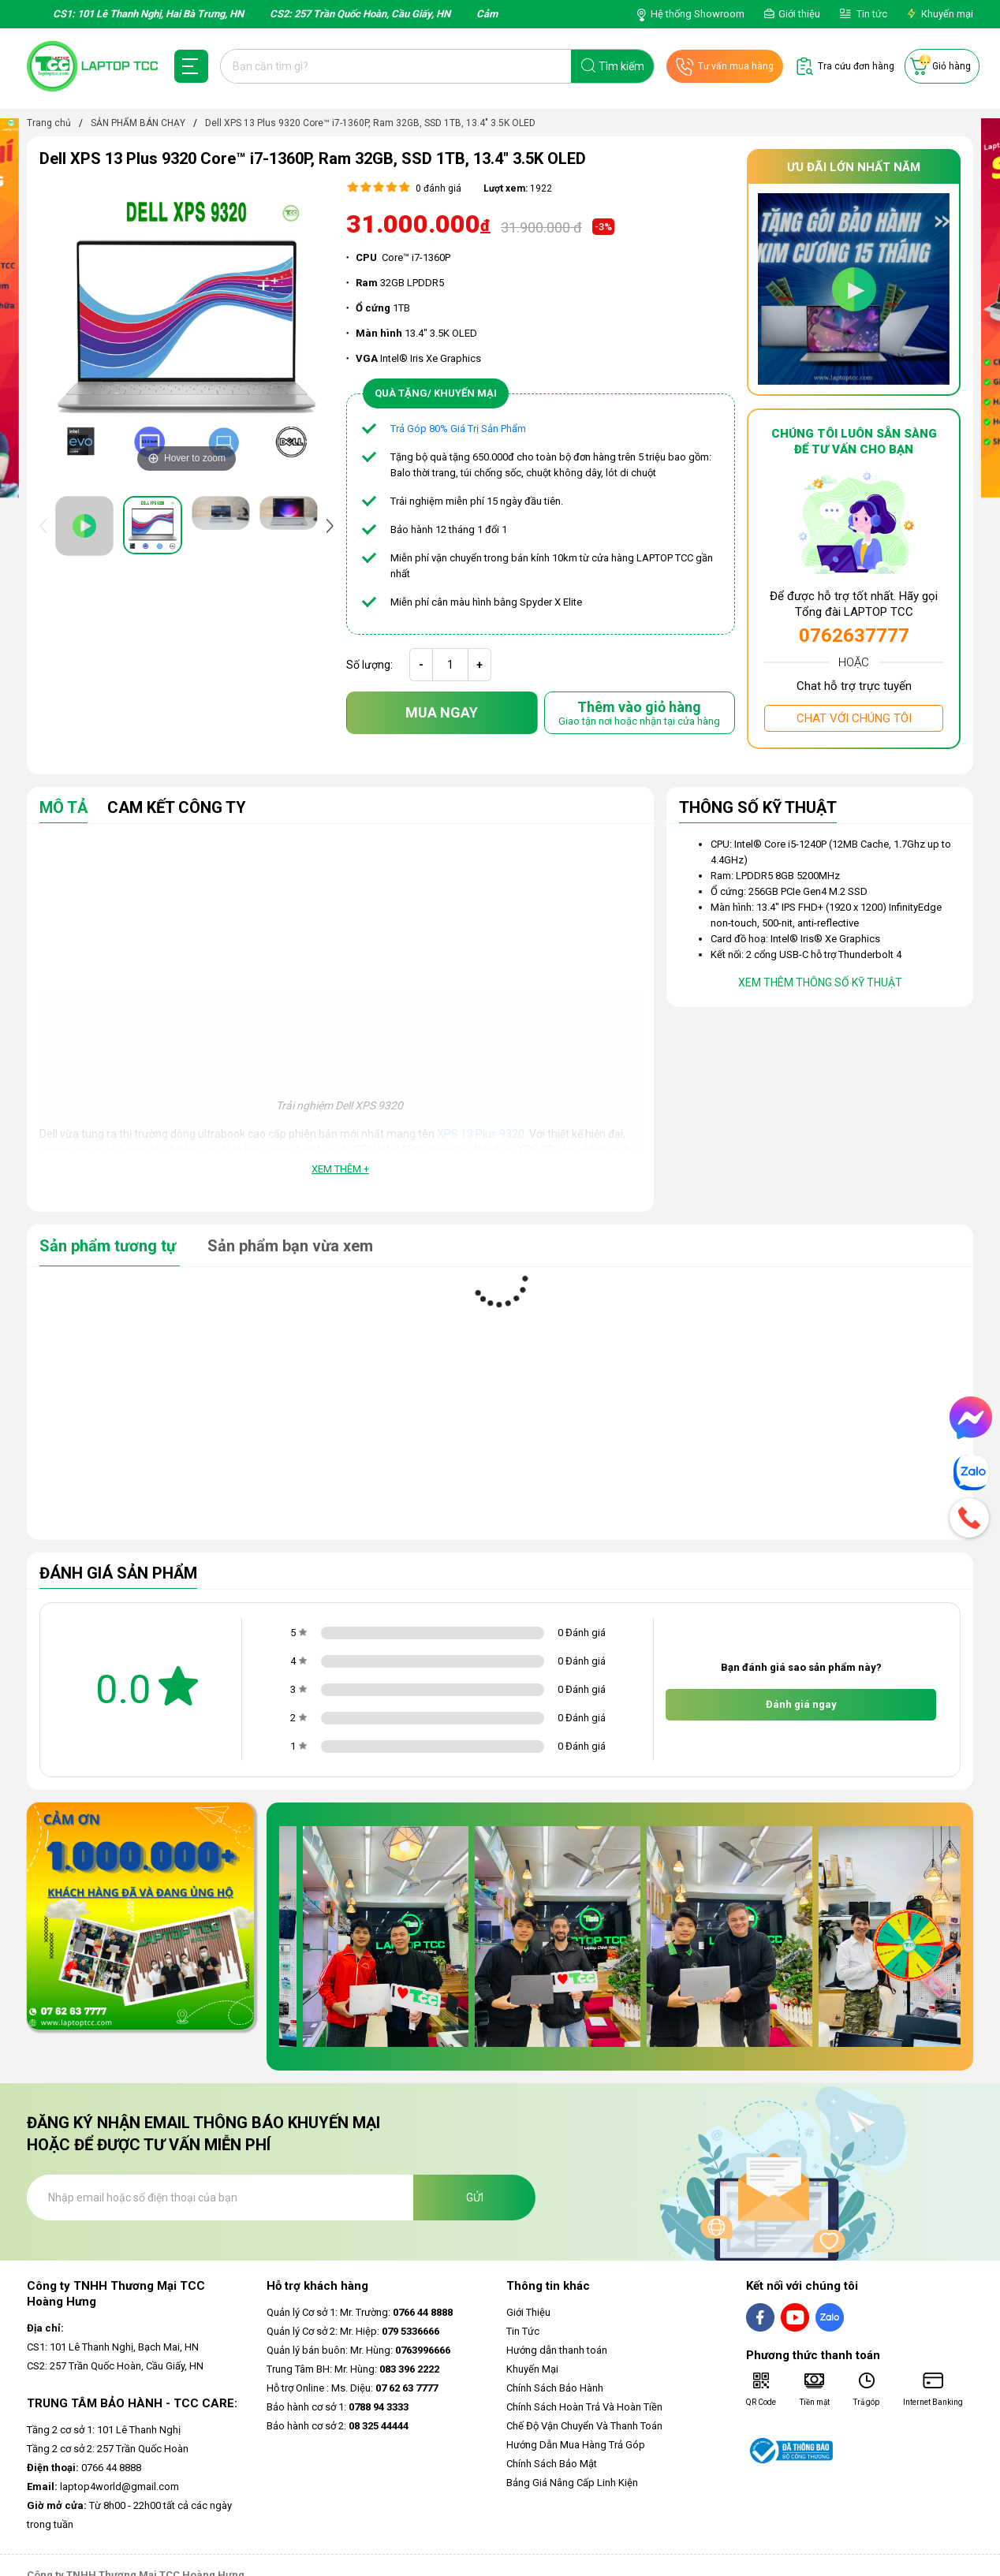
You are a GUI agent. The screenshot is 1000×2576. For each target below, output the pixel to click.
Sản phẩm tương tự (109, 1245)
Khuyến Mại (532, 2369)
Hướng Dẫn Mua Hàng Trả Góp (575, 2445)
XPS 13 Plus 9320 (480, 1134)
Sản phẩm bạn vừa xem (290, 1245)
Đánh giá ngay (801, 1704)
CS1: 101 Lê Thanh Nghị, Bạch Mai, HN (113, 2347)
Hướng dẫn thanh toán (556, 2350)
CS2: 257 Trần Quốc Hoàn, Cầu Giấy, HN (115, 2366)
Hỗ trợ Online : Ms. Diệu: (352, 2388)
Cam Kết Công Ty (176, 808)
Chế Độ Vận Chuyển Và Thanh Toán (584, 2426)
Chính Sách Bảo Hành (554, 2388)
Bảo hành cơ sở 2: (338, 2426)
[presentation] (46, 526)
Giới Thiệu (528, 2312)
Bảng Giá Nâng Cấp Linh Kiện (572, 2482)
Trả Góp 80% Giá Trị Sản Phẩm (458, 428)
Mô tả (63, 808)
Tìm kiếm (621, 66)
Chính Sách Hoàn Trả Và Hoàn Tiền (584, 2407)
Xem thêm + (340, 1169)
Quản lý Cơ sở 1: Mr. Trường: (360, 2312)
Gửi (474, 2197)
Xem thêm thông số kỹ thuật (820, 982)
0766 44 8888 (84, 2467)
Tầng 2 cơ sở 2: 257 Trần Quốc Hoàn (107, 2449)
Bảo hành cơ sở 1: (338, 2407)
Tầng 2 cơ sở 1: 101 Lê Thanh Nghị (104, 2430)
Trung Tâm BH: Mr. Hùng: (353, 2369)
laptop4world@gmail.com (103, 2486)
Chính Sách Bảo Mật (551, 2464)
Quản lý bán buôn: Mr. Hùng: (358, 2350)
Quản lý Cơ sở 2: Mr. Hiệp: (353, 2331)
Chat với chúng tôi (854, 718)
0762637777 (854, 635)
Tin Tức (522, 2331)
